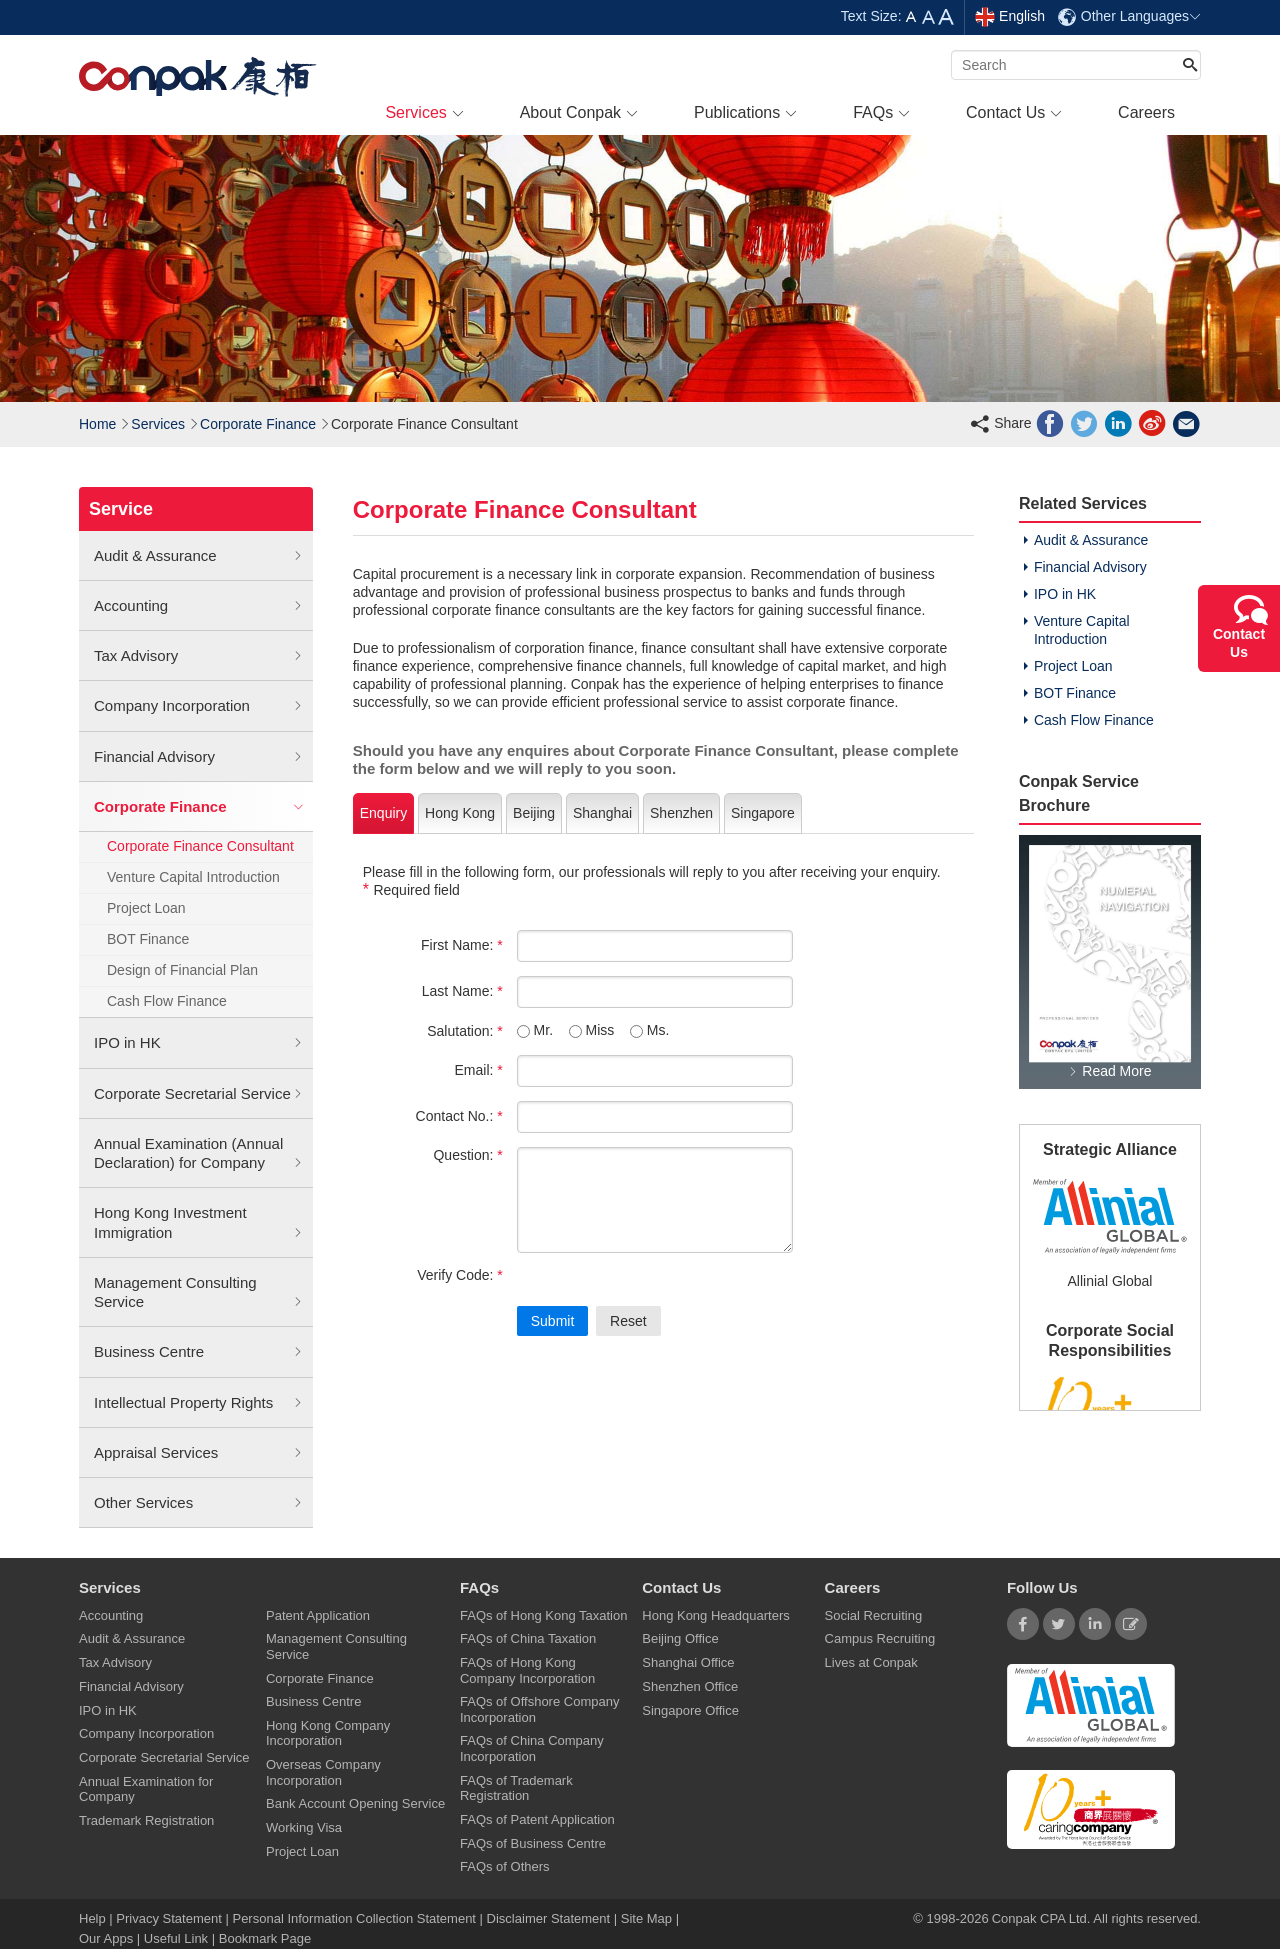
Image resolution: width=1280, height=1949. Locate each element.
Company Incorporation (198, 706)
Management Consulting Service (198, 1293)
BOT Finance (148, 939)
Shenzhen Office (690, 1686)
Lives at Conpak (871, 1662)
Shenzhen (681, 813)
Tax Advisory (198, 656)
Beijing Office (680, 1638)
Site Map (646, 1918)
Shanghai (602, 813)
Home (97, 424)
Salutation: (465, 1031)
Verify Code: (460, 1275)
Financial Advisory (198, 757)
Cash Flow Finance (167, 1001)
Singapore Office (690, 1710)
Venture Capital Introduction (193, 877)
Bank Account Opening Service (355, 1803)
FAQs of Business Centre (533, 1843)
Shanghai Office (688, 1662)
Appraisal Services (198, 1453)
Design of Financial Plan (182, 970)
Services (158, 424)
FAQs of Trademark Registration (516, 1788)
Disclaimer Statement (549, 1918)
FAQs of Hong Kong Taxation (543, 1615)
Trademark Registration (146, 1820)
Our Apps (106, 1938)
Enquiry (383, 813)
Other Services (198, 1503)
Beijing (534, 813)
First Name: (462, 945)
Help (94, 1918)
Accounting (198, 606)
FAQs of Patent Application (537, 1819)
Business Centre (198, 1352)
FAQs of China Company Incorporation (532, 1748)
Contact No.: (459, 1116)
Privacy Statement (169, 1918)
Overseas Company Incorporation (323, 1772)
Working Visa (304, 1827)
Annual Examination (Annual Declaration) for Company (198, 1154)
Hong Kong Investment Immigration (198, 1223)
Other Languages (1129, 16)
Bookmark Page (265, 1938)
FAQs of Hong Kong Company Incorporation (527, 1670)
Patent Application (318, 1615)
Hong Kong (460, 813)
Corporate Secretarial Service (198, 1094)
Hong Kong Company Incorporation (328, 1733)
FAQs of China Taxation (528, 1638)
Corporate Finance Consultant (200, 846)
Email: (478, 1070)
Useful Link (176, 1938)
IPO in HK (198, 1043)
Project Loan (146, 908)
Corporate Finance (258, 424)
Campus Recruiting (880, 1638)
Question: (467, 1155)
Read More (1109, 1071)
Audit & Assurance (198, 556)
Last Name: (462, 991)
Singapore (763, 813)
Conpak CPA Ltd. (1041, 1918)
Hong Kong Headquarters (715, 1615)
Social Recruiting (874, 1615)
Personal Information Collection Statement (354, 1918)
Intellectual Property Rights (198, 1403)
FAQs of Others (505, 1866)
